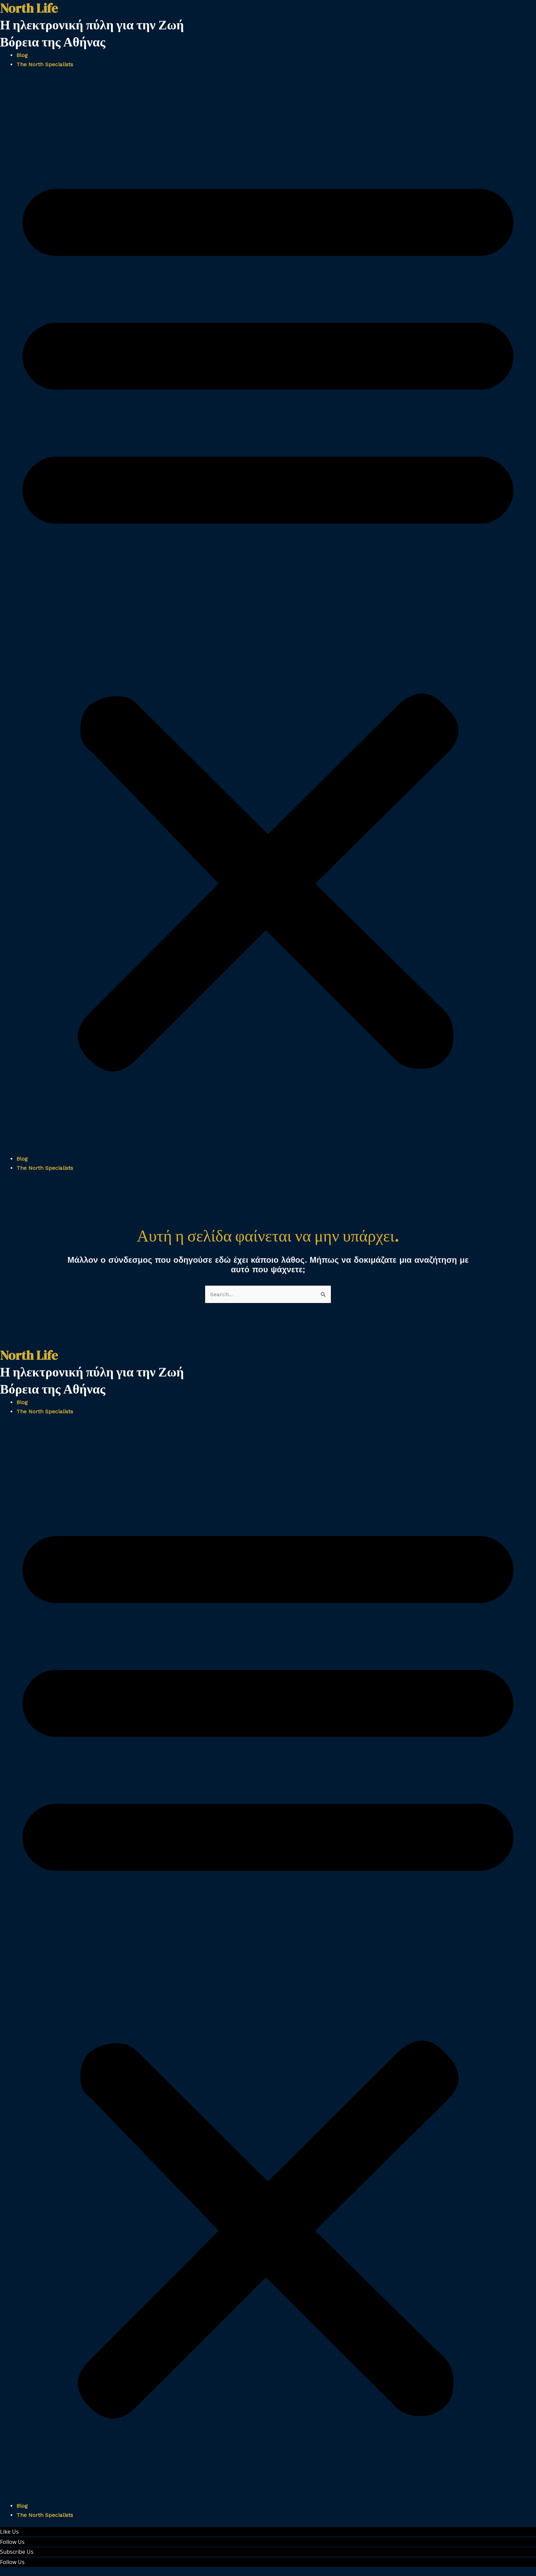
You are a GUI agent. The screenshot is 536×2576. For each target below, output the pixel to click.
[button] (268, 616)
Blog (22, 55)
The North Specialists (44, 64)
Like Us (9, 2531)
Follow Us (12, 2542)
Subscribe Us (17, 2552)
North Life (29, 1355)
